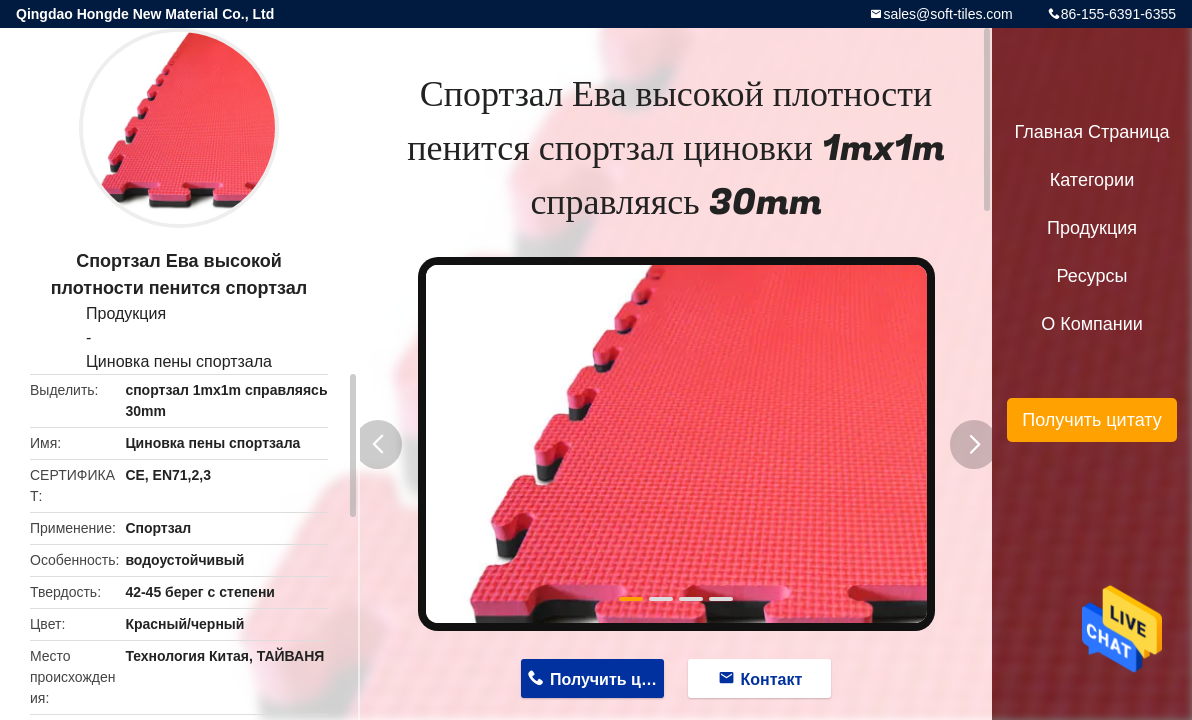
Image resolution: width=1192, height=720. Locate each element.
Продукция (126, 313)
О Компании (1092, 324)
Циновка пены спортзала (179, 361)
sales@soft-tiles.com (947, 14)
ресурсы (1092, 276)
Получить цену (607, 679)
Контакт (772, 679)
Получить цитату (1092, 420)
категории (1092, 180)
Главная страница (1091, 132)
